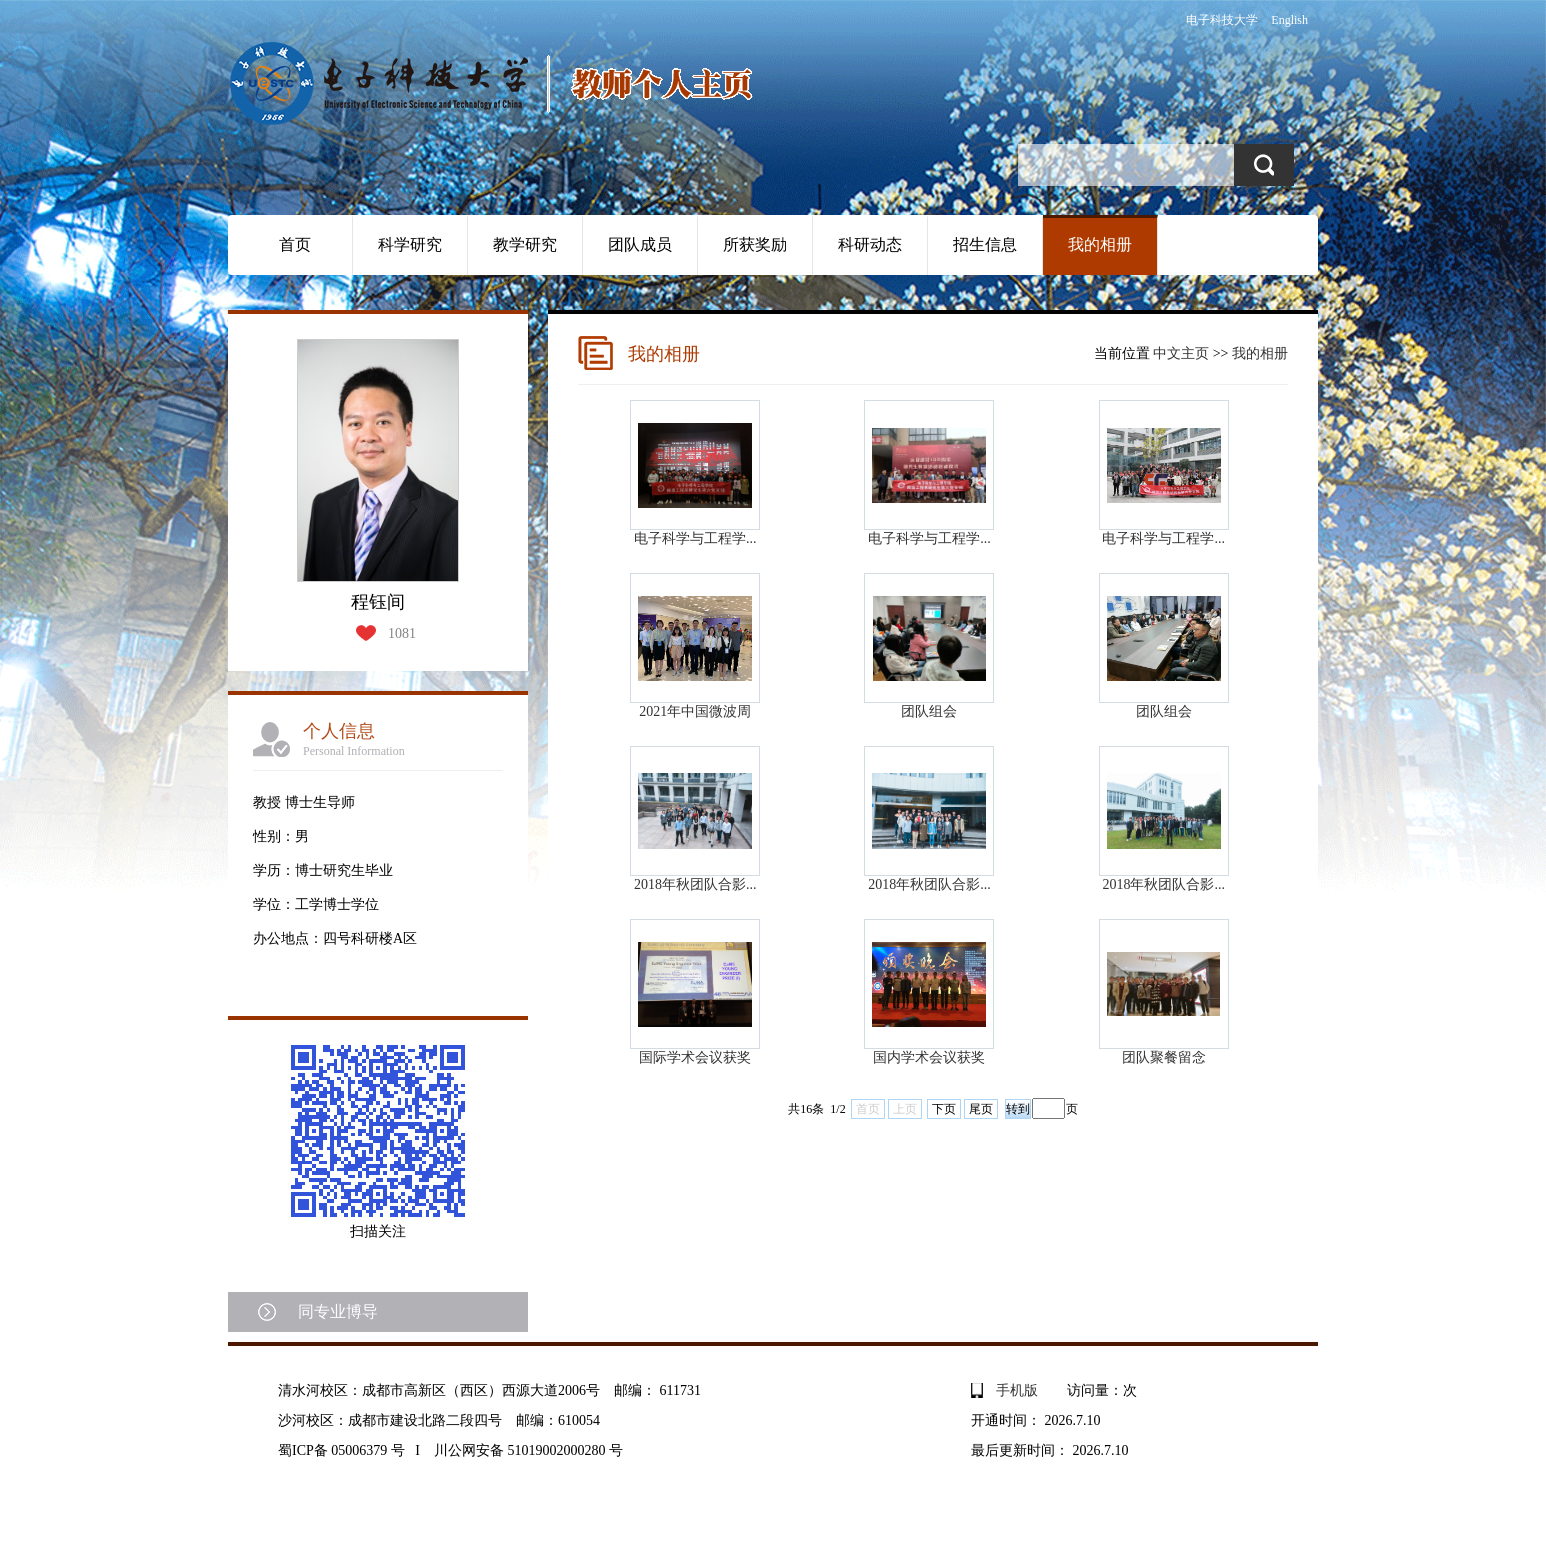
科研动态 (870, 244)
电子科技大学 (1222, 20)
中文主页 (1181, 353)
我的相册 (1100, 244)
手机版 (1017, 1390)
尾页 (981, 1109)
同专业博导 (338, 1311)
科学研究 (410, 244)
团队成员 (640, 244)
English (1289, 20)
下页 (944, 1109)
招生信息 (985, 244)
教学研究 (525, 244)
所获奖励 (755, 244)
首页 (295, 244)
